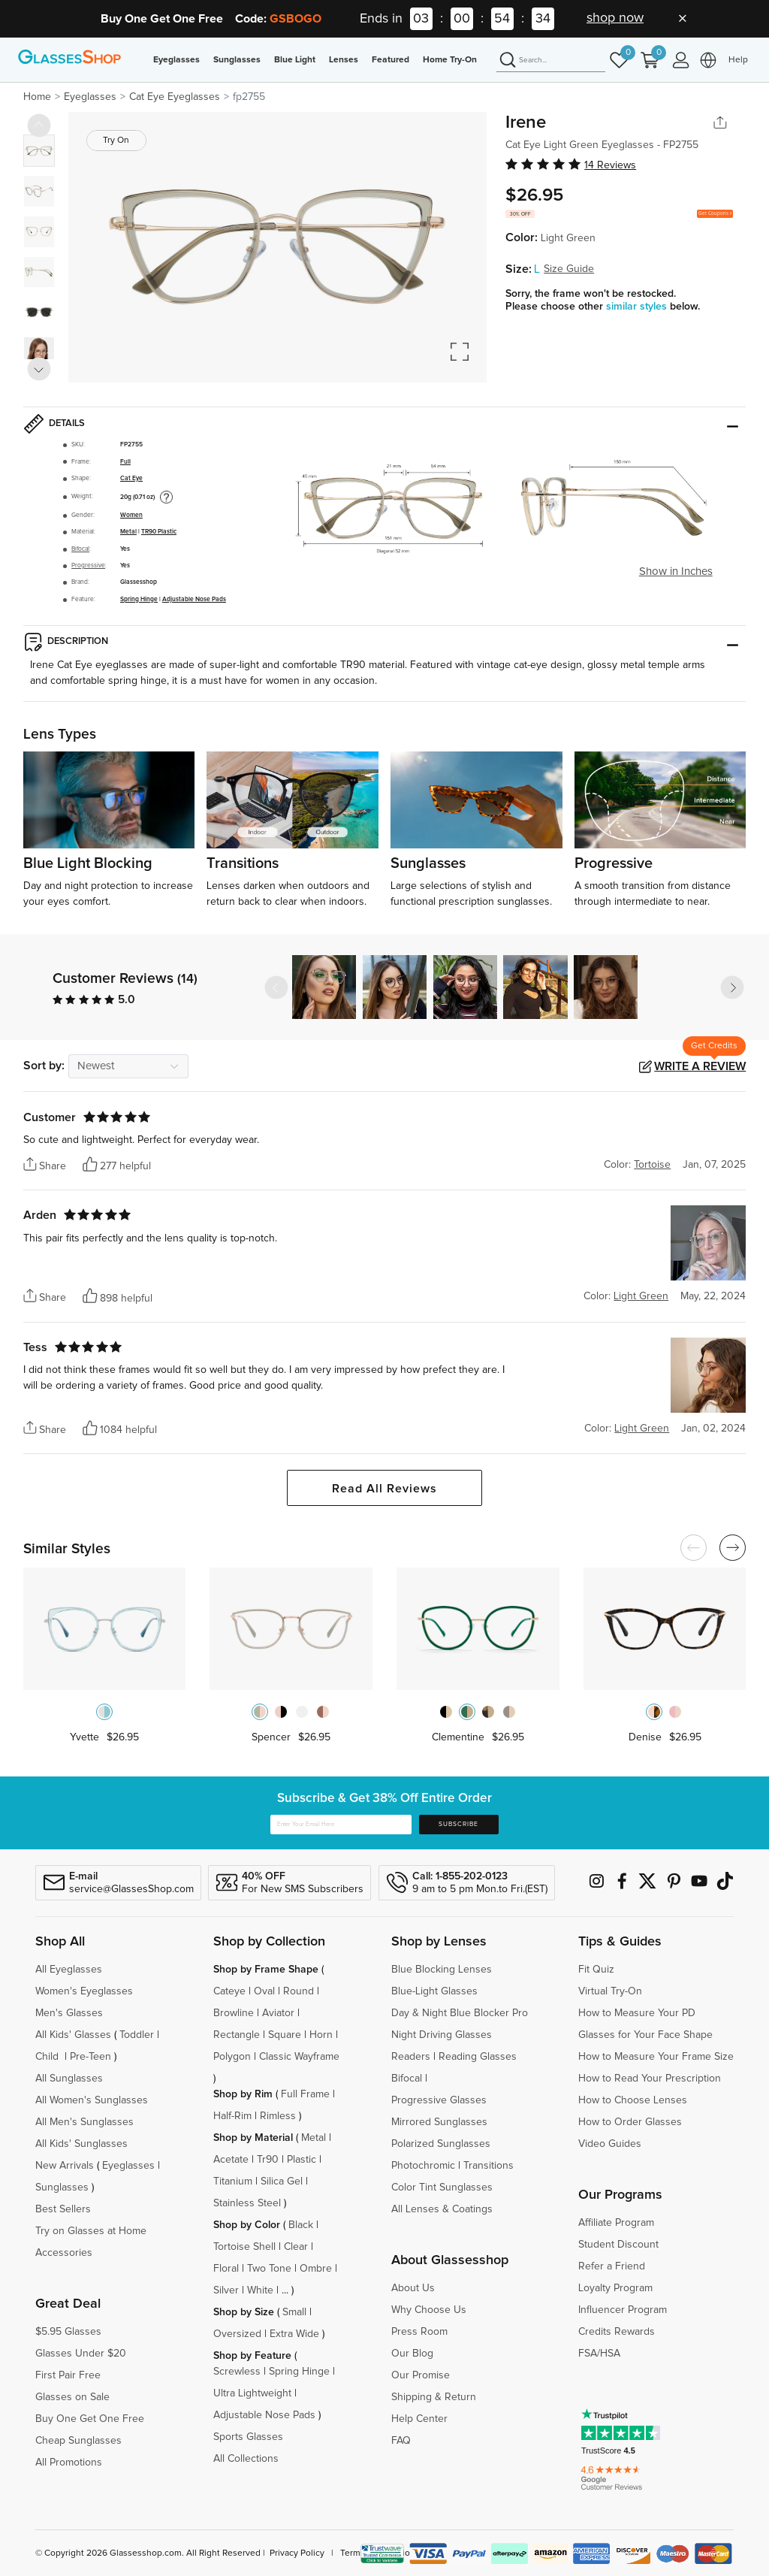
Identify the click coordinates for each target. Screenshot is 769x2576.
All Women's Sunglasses (91, 2100)
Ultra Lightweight (252, 2393)
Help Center (419, 2419)
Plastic (301, 2159)
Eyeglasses (176, 60)
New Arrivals (64, 2165)
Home (37, 97)
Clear (296, 2247)
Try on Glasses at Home (90, 2231)
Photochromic (423, 2165)
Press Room (419, 2332)
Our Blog (412, 2353)
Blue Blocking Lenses (441, 1969)
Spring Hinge (139, 599)
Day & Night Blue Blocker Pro (459, 2013)
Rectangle (236, 2035)
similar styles (638, 306)
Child (48, 2056)
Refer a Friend (611, 2266)
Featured (390, 60)
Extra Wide (294, 2334)
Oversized (237, 2334)
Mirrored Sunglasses (439, 2122)
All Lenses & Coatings (442, 2209)
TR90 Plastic (158, 531)
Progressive (88, 565)
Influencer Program (622, 2310)
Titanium (232, 2181)
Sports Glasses (248, 2437)
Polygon (232, 2056)
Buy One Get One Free (89, 2419)
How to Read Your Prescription (649, 2078)
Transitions (488, 2165)
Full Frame (305, 2094)
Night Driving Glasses (441, 2035)
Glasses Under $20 (80, 2353)
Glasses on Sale (72, 2397)
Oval (264, 1991)
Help (738, 60)
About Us (413, 2288)
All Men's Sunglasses (84, 2122)
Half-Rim (232, 2116)
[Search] (550, 61)
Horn (321, 2035)
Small (294, 2312)
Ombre (316, 2268)
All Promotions (68, 2462)
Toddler (136, 2035)
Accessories (63, 2253)
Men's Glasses (69, 2013)
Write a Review (700, 1066)
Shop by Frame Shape (265, 1969)
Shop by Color (246, 2225)
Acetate (231, 2159)
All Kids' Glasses (73, 2035)
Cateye (229, 1991)
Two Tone (269, 2268)
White (260, 2290)
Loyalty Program (615, 2288)
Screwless (237, 2371)
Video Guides (609, 2144)
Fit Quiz (596, 1969)
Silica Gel (282, 2181)
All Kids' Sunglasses (81, 2144)
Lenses (343, 60)
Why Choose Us (428, 2310)
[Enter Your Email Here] (341, 1824)
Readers (410, 2056)
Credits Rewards (616, 2332)
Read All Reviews (384, 1489)
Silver (226, 2290)
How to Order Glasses (630, 2122)
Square (284, 2035)
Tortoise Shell (244, 2247)
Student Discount (618, 2244)
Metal (128, 531)
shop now (615, 18)
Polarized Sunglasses (440, 2144)
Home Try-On (450, 60)
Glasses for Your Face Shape (645, 2035)
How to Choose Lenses (632, 2100)
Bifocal (80, 549)
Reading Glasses (478, 2056)
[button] (732, 987)
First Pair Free (68, 2375)
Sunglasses (237, 60)
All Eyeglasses (68, 1969)
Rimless (278, 2116)
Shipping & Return (433, 2397)
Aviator (278, 2013)
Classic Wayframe (299, 2056)
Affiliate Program (616, 2223)
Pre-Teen (90, 2056)
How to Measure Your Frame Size (656, 2056)
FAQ (401, 2440)
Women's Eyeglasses (84, 1991)
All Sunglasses (69, 2078)
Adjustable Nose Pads (194, 599)
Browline (233, 2013)
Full (125, 461)
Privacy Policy (297, 2553)
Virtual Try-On (610, 1991)
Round (298, 1991)
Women (131, 515)
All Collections (246, 2459)
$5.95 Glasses (68, 2332)
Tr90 (268, 2159)
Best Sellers (63, 2209)
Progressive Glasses (439, 2100)
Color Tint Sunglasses (442, 2187)
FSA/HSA (599, 2353)
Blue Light (294, 60)
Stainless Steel (247, 2203)
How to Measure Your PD (636, 2013)
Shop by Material (253, 2138)
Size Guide (569, 269)
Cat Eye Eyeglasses (174, 97)
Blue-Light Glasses (434, 1991)
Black (300, 2225)
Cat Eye (131, 478)
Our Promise (420, 2375)
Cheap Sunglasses (78, 2440)
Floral (226, 2268)
